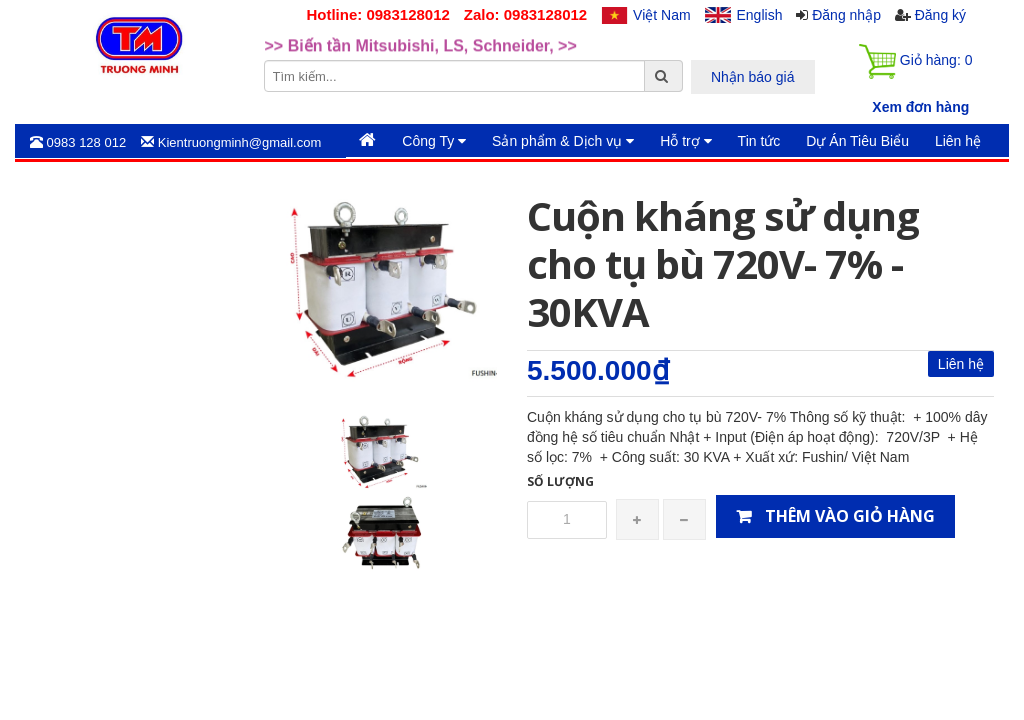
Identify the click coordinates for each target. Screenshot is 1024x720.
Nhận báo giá (753, 77)
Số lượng (560, 481)
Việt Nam (662, 15)
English (760, 15)
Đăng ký (940, 15)
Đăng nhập (846, 15)
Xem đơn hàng (920, 107)
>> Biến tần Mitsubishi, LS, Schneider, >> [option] (421, 57)
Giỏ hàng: (915, 61)
